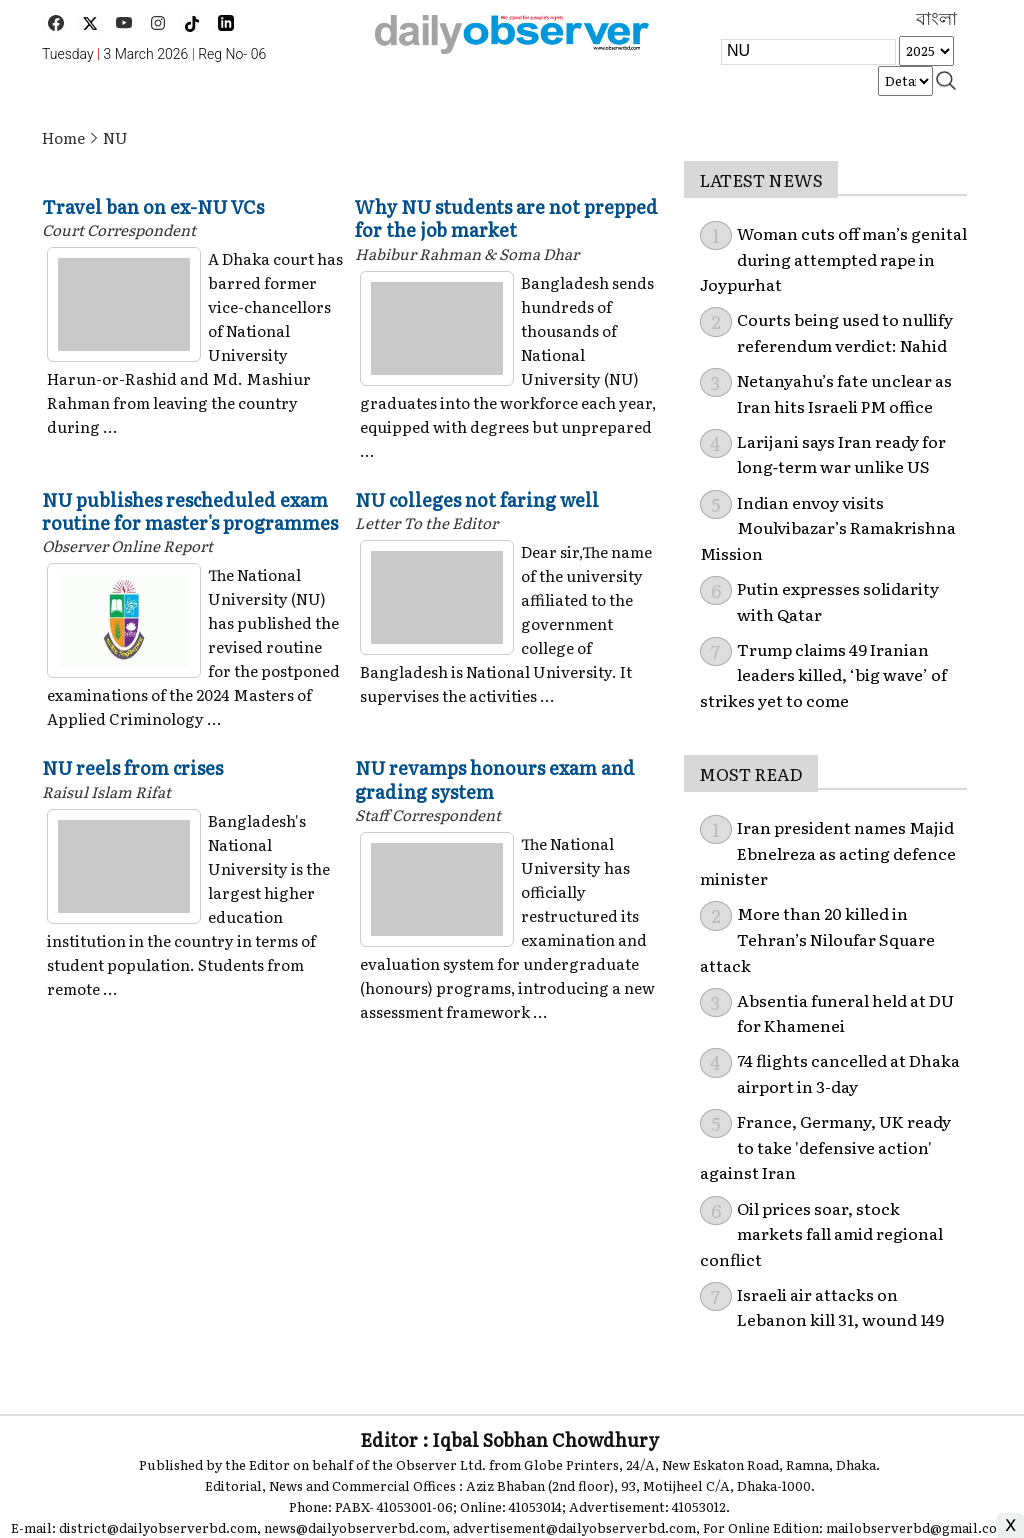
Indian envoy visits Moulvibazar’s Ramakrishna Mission (828, 527)
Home (63, 137)
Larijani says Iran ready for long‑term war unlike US (841, 454)
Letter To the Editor (426, 522)
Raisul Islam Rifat (106, 791)
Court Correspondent (119, 229)
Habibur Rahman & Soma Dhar (467, 253)
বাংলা (936, 19)
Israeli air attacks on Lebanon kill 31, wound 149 (840, 1307)
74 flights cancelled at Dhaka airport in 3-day (848, 1073)
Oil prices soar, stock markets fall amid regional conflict (821, 1233)
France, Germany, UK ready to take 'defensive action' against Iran (825, 1146)
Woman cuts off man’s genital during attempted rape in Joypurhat (833, 258)
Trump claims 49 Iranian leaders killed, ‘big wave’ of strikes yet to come (823, 674)
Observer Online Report (127, 545)
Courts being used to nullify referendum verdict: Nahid (845, 332)
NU (115, 137)
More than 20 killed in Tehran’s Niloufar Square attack (817, 938)
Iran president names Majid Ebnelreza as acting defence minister (828, 852)
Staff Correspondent (428, 814)
